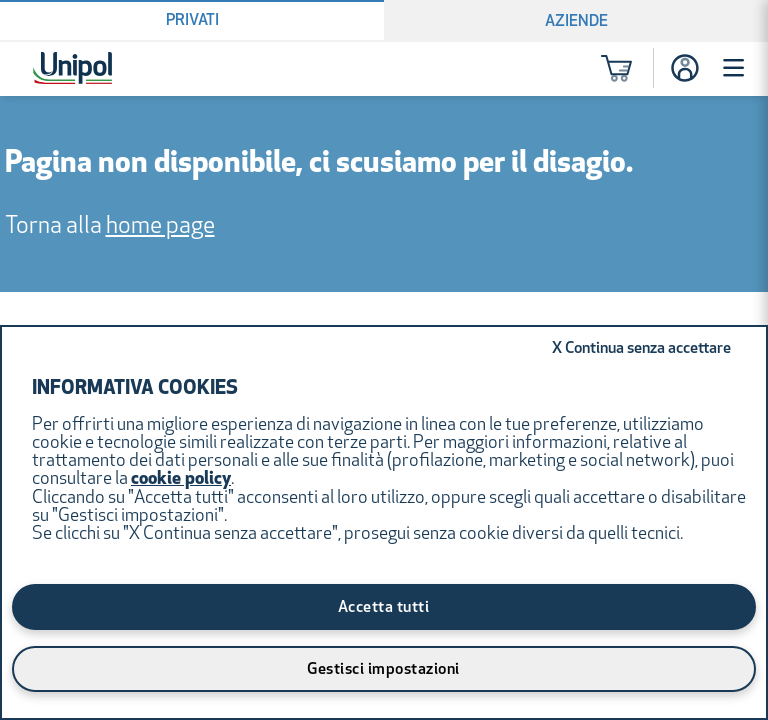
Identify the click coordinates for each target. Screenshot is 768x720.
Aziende (576, 22)
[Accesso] (685, 68)
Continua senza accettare (641, 349)
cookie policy (181, 479)
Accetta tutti (384, 608)
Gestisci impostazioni (383, 670)
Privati (192, 21)
